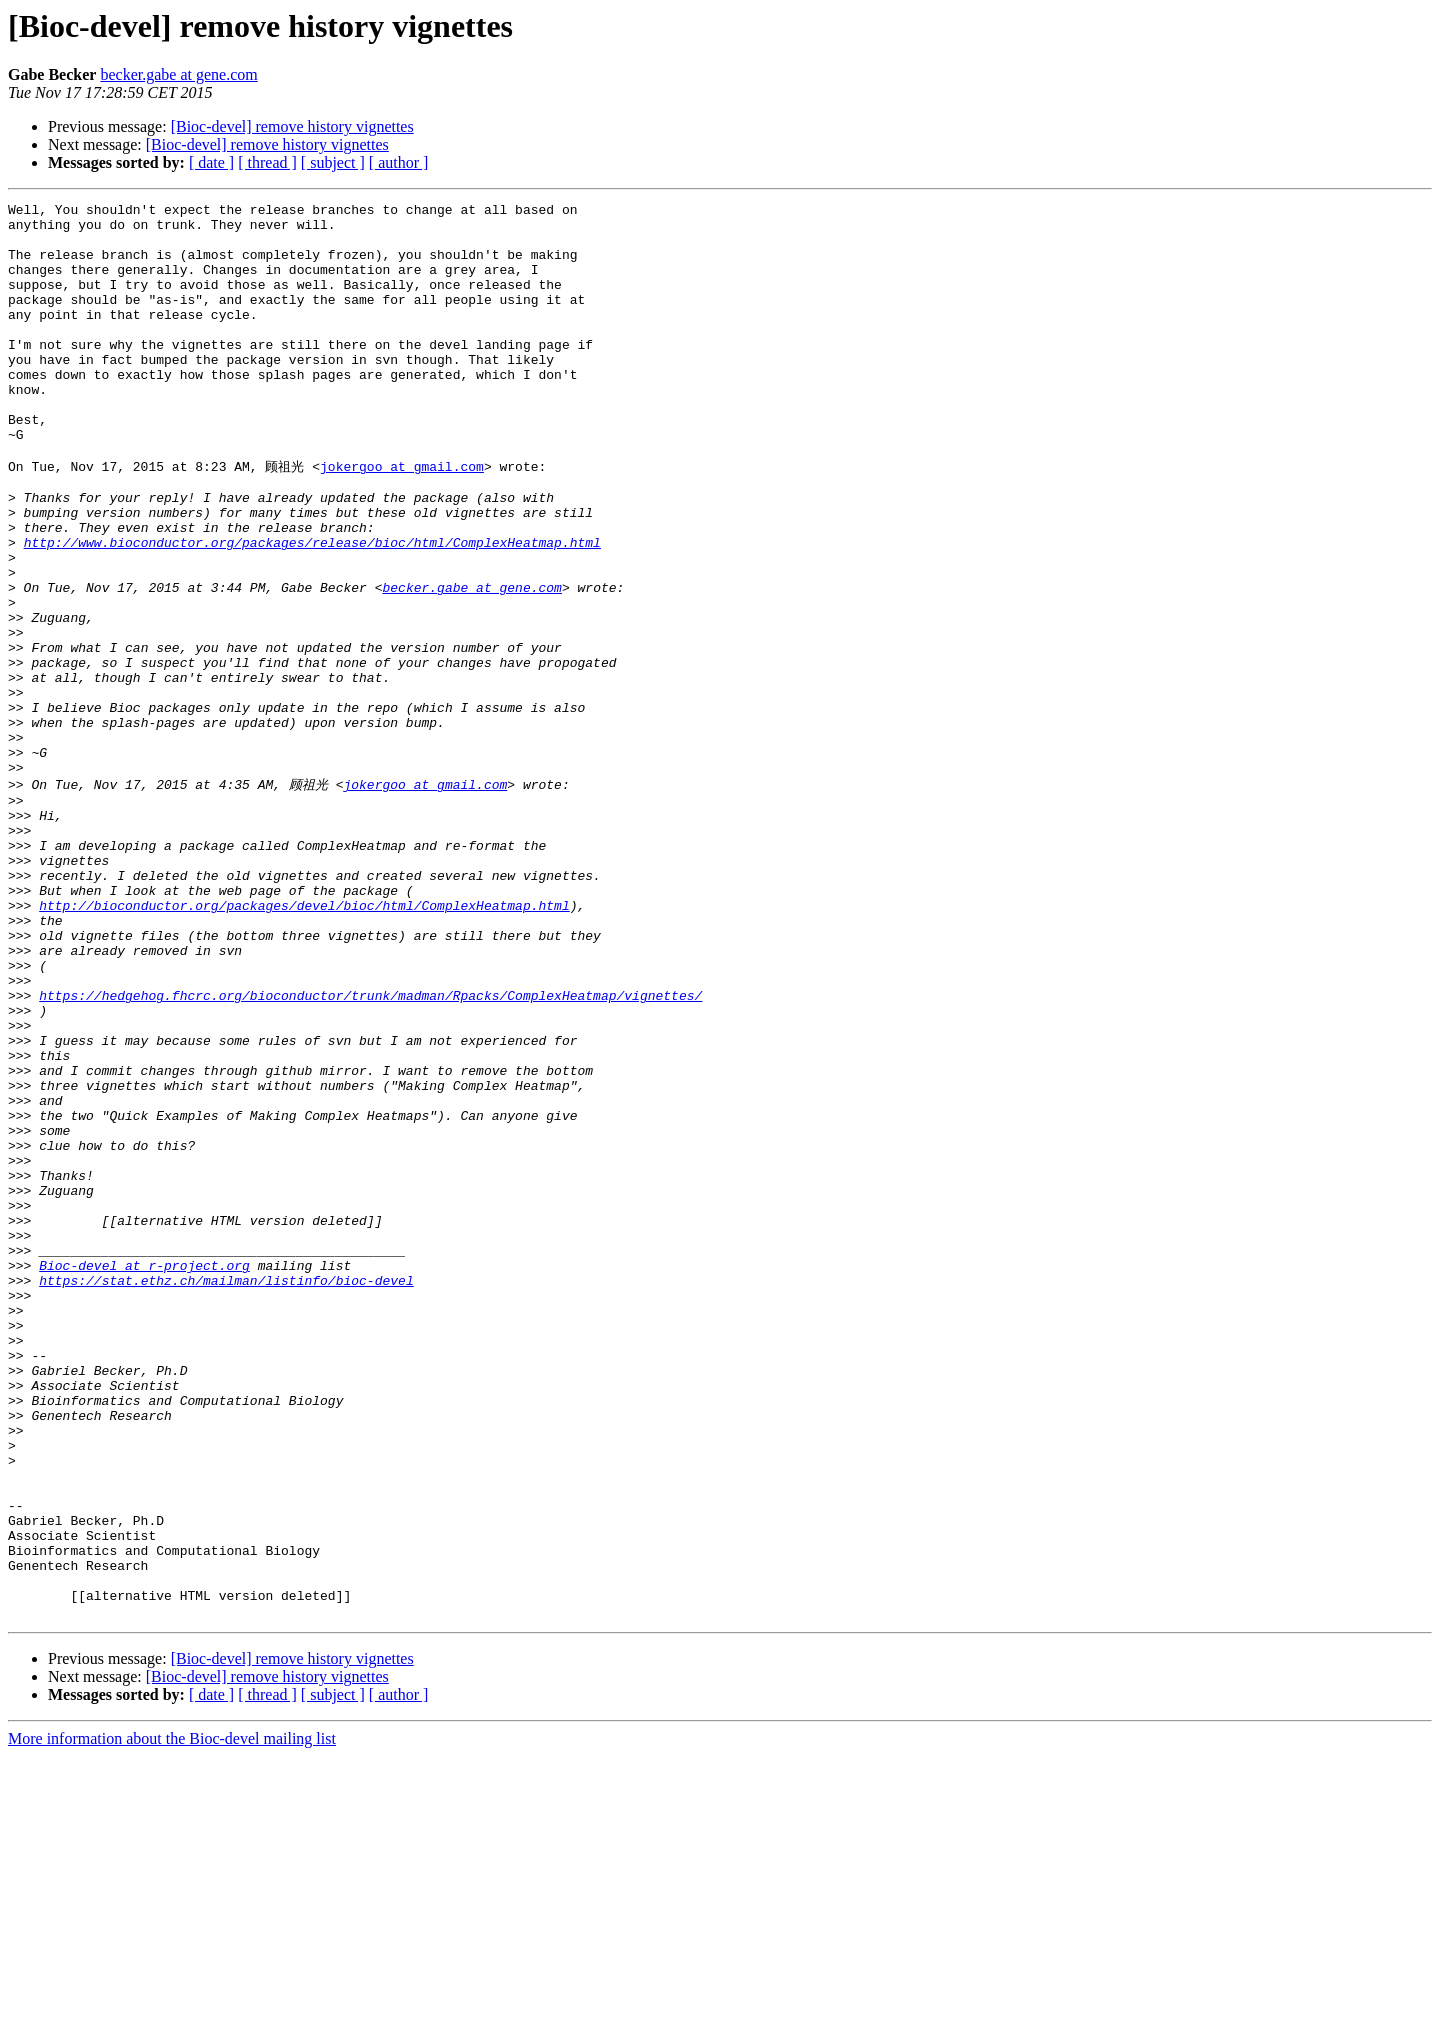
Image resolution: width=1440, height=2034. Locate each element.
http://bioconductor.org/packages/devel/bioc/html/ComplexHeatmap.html (304, 1042)
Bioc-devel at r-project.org (144, 1474)
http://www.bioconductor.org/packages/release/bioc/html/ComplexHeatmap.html (312, 609)
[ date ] (211, 162)
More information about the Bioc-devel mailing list (172, 2016)
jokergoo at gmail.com (402, 518)
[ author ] (399, 162)
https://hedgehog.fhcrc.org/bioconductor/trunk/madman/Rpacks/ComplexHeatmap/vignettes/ (370, 1150)
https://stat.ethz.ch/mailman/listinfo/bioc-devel (226, 1492)
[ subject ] (333, 162)
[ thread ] (267, 162)
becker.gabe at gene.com (178, 74)
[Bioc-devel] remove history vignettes (292, 126)
